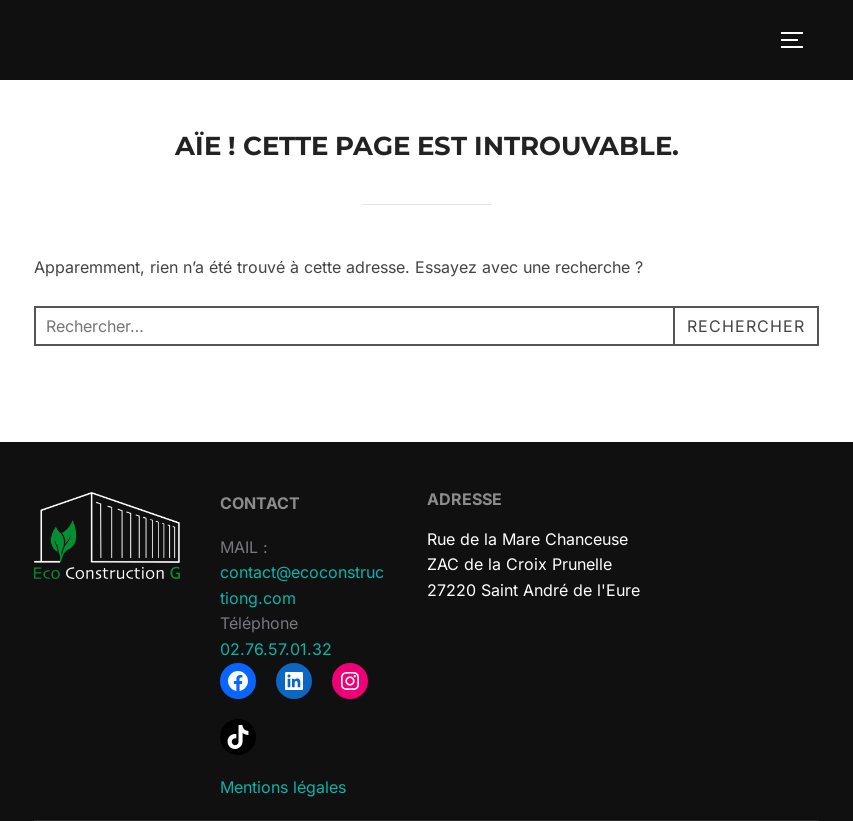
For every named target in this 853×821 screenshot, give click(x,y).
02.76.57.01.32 (276, 649)
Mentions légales (283, 787)
